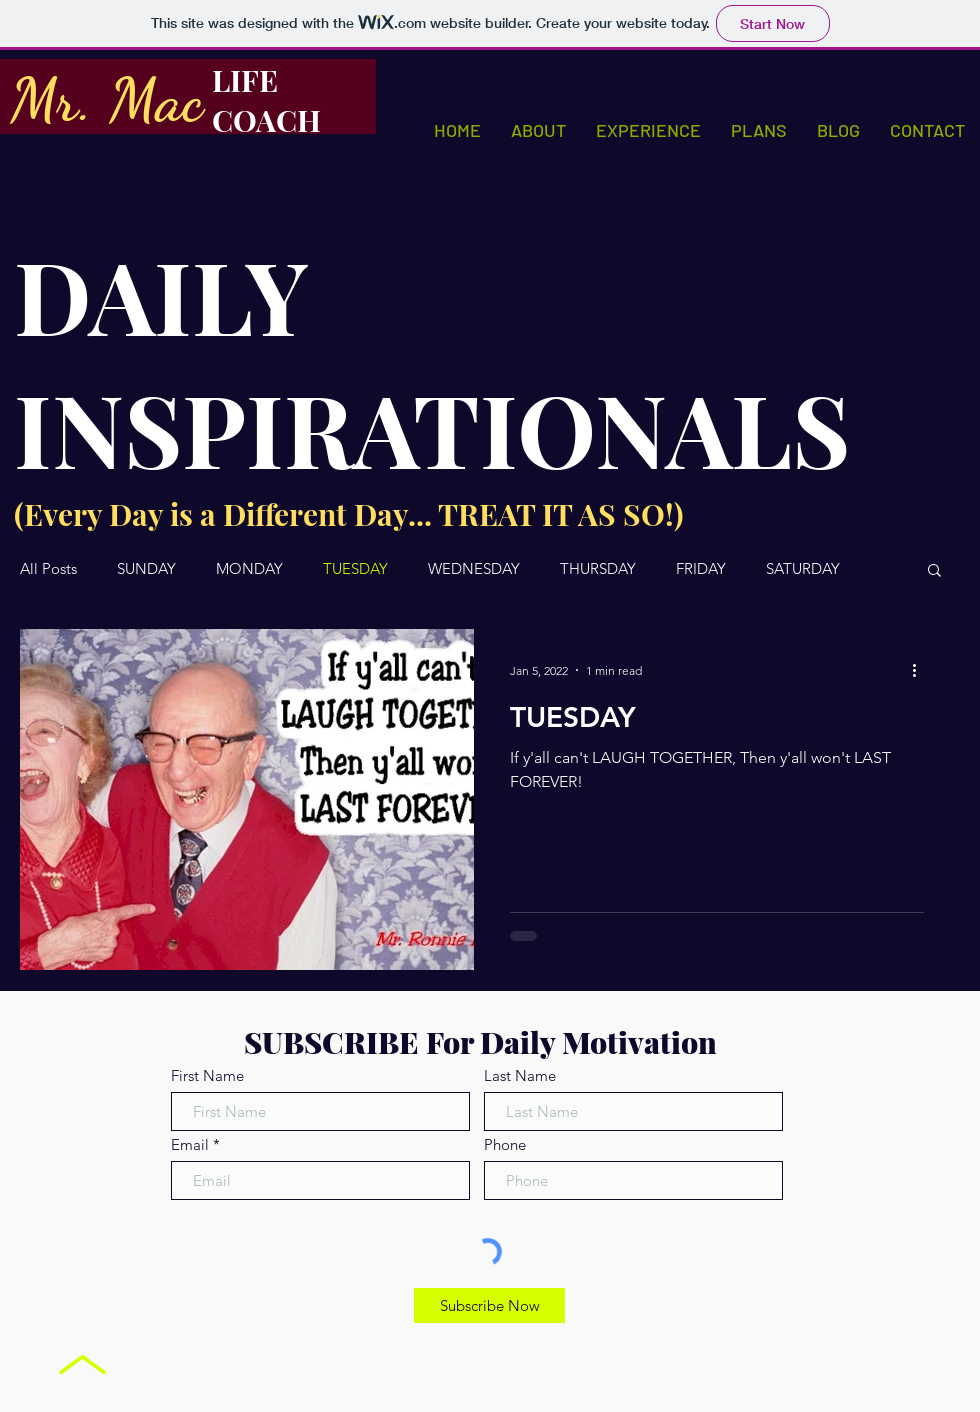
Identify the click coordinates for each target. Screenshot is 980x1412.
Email (190, 1144)
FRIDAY (701, 569)
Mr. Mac (106, 100)
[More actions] (921, 670)
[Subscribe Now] (489, 1305)
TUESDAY (355, 569)
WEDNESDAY (474, 569)
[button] (934, 571)
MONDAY (249, 569)
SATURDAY (803, 569)
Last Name (520, 1075)
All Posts (48, 569)
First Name (207, 1075)
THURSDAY (598, 569)
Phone (505, 1144)
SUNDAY (146, 569)
